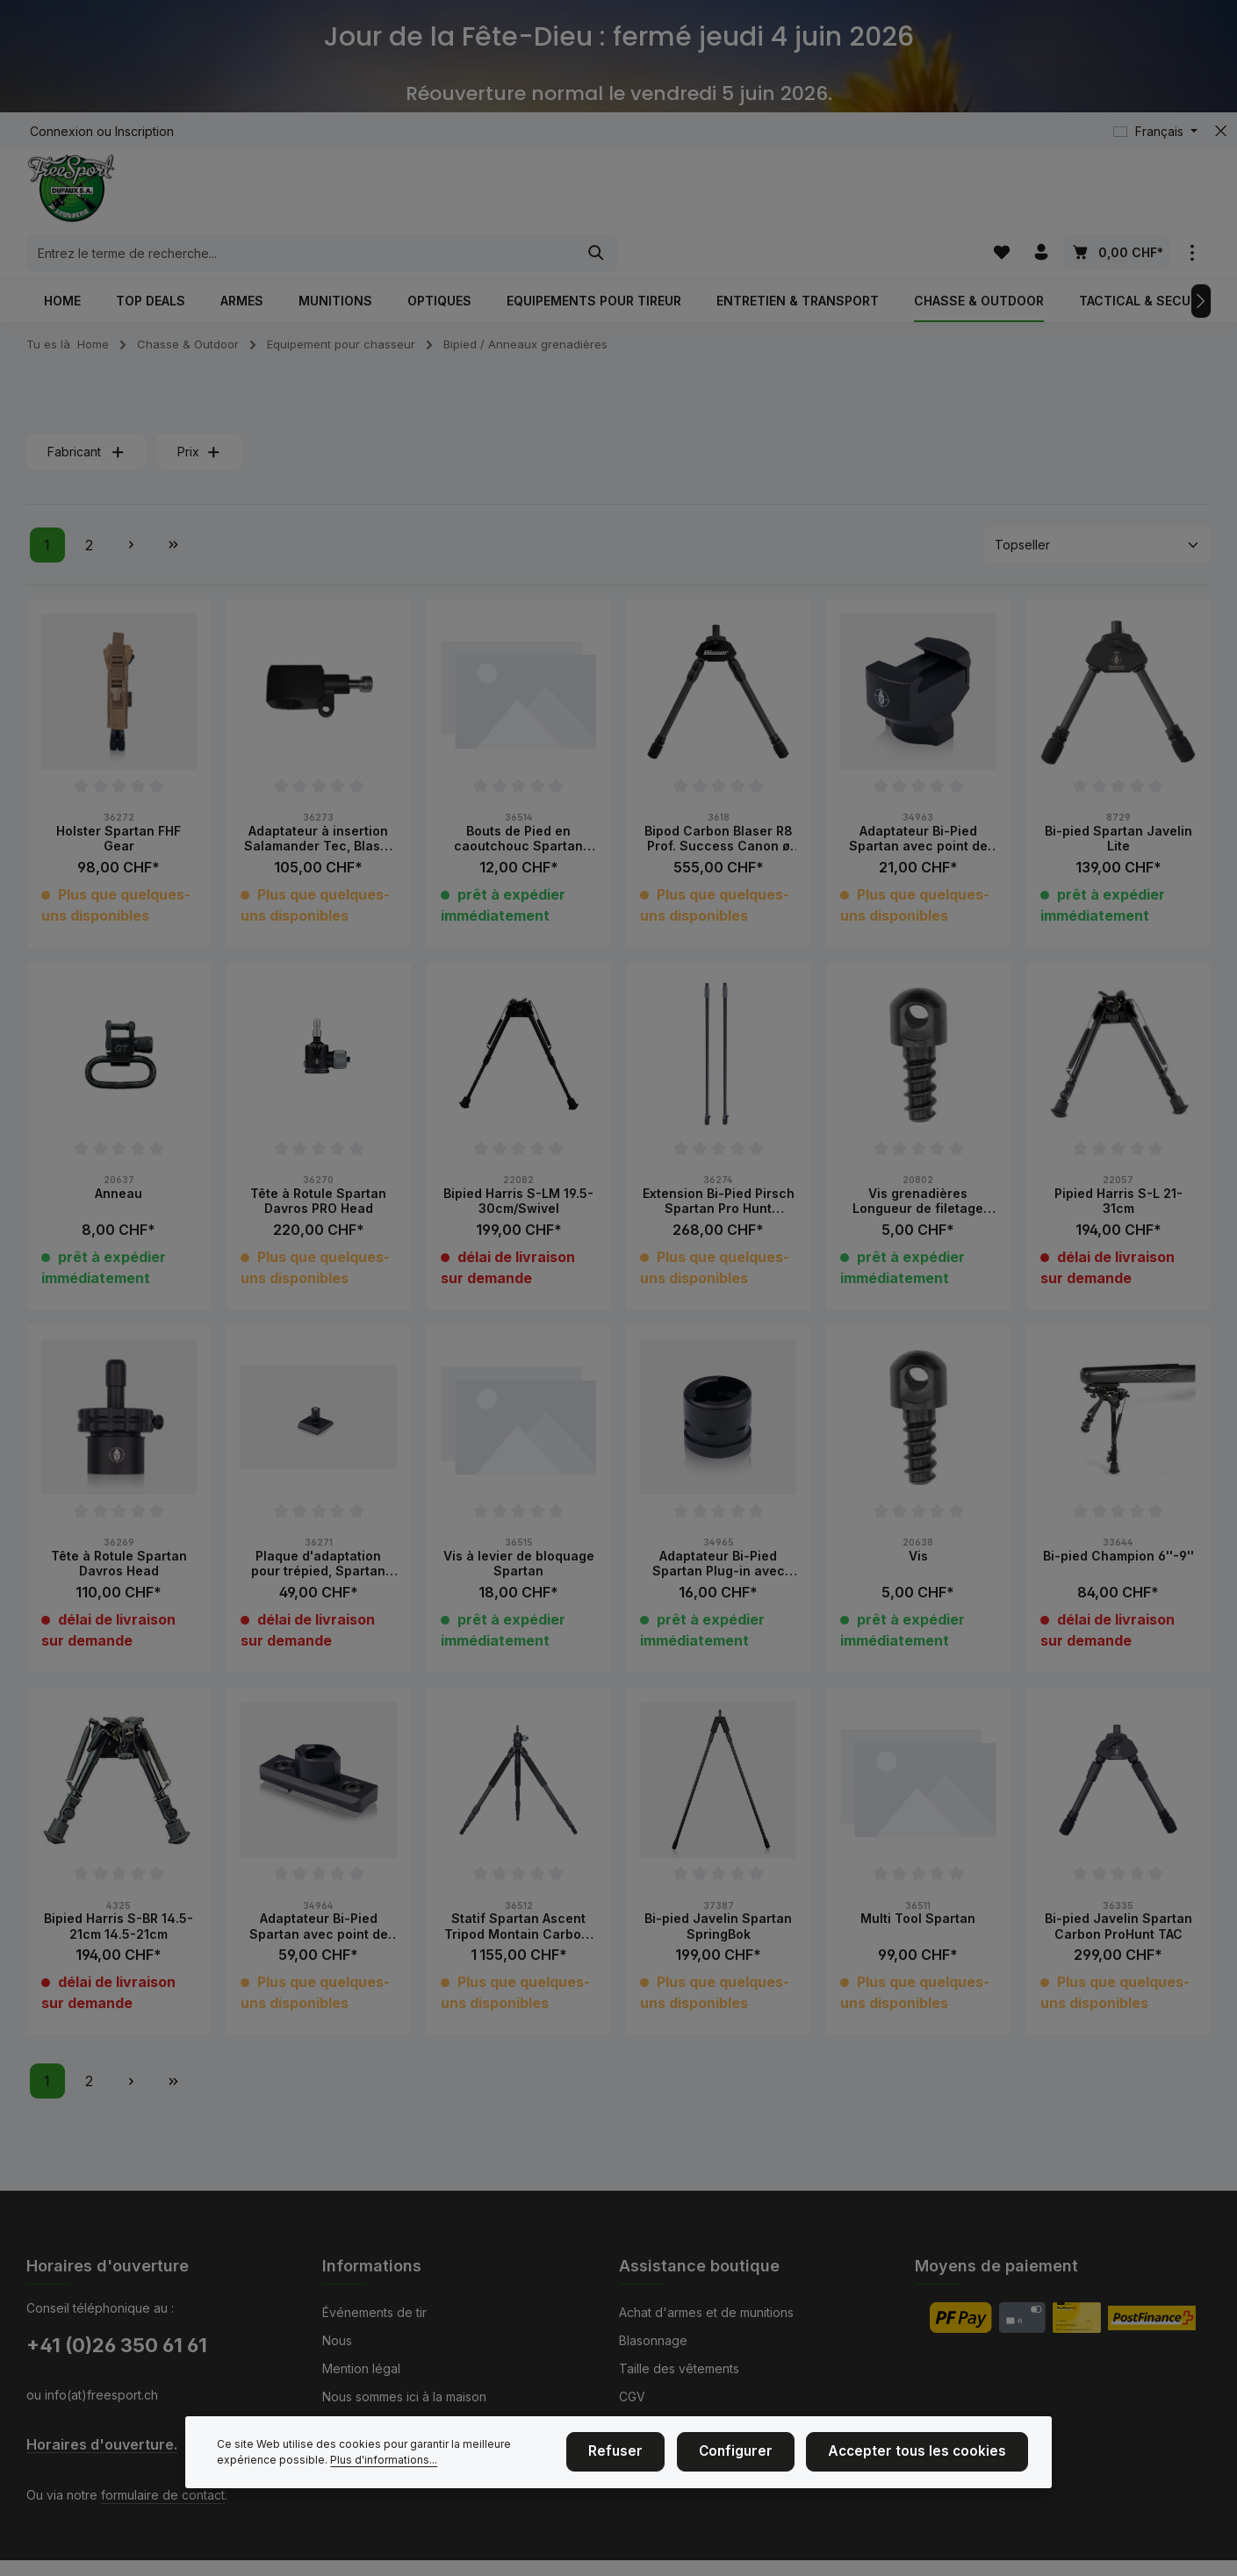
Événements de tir (374, 2312)
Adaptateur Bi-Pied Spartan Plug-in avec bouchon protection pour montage (718, 1525)
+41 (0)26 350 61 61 (116, 2345)
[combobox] (598, 195)
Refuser (651, 2474)
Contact (344, 2424)
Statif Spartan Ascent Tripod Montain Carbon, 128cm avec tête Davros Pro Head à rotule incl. (518, 1888)
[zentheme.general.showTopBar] (1193, 195)
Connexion (61, 131)
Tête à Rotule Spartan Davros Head (119, 1525)
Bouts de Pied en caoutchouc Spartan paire (518, 801)
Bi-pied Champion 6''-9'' (1118, 1517)
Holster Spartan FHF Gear (118, 801)
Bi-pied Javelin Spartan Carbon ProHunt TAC (1118, 1888)
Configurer (761, 2474)
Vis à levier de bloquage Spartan (518, 1525)
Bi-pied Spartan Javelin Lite (1118, 801)
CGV (632, 2396)
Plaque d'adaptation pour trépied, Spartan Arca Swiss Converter (318, 1525)
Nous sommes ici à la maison (404, 2396)
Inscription (144, 131)
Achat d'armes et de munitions (706, 2312)
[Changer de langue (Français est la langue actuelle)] (1155, 131)
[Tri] (1097, 508)
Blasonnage (653, 2340)
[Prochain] (1201, 263)
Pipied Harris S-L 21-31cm (1118, 1163)
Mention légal (361, 2368)
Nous (337, 2340)
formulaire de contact (163, 2494)
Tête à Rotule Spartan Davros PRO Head (318, 1163)
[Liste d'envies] (999, 195)
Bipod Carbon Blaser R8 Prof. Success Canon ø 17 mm (718, 801)
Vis (918, 1517)
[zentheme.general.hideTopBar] (1220, 131)
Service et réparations (683, 2424)
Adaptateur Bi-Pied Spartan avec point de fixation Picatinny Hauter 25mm (918, 801)
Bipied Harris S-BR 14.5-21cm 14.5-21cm (118, 1888)
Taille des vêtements (679, 2368)
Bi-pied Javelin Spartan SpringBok (718, 1888)
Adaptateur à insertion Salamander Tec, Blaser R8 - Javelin (318, 801)
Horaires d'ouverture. (101, 2444)
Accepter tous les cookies (927, 2474)
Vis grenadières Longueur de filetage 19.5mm (917, 1163)
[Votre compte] (1041, 195)
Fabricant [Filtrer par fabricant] (86, 414)
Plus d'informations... (383, 2481)
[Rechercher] (893, 195)
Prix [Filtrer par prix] (199, 414)
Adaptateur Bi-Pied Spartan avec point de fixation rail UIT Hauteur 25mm (318, 1888)
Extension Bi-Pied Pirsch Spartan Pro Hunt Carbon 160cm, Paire (719, 1163)
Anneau (118, 1155)
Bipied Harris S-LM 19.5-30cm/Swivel (518, 1163)
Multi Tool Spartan (917, 1880)
